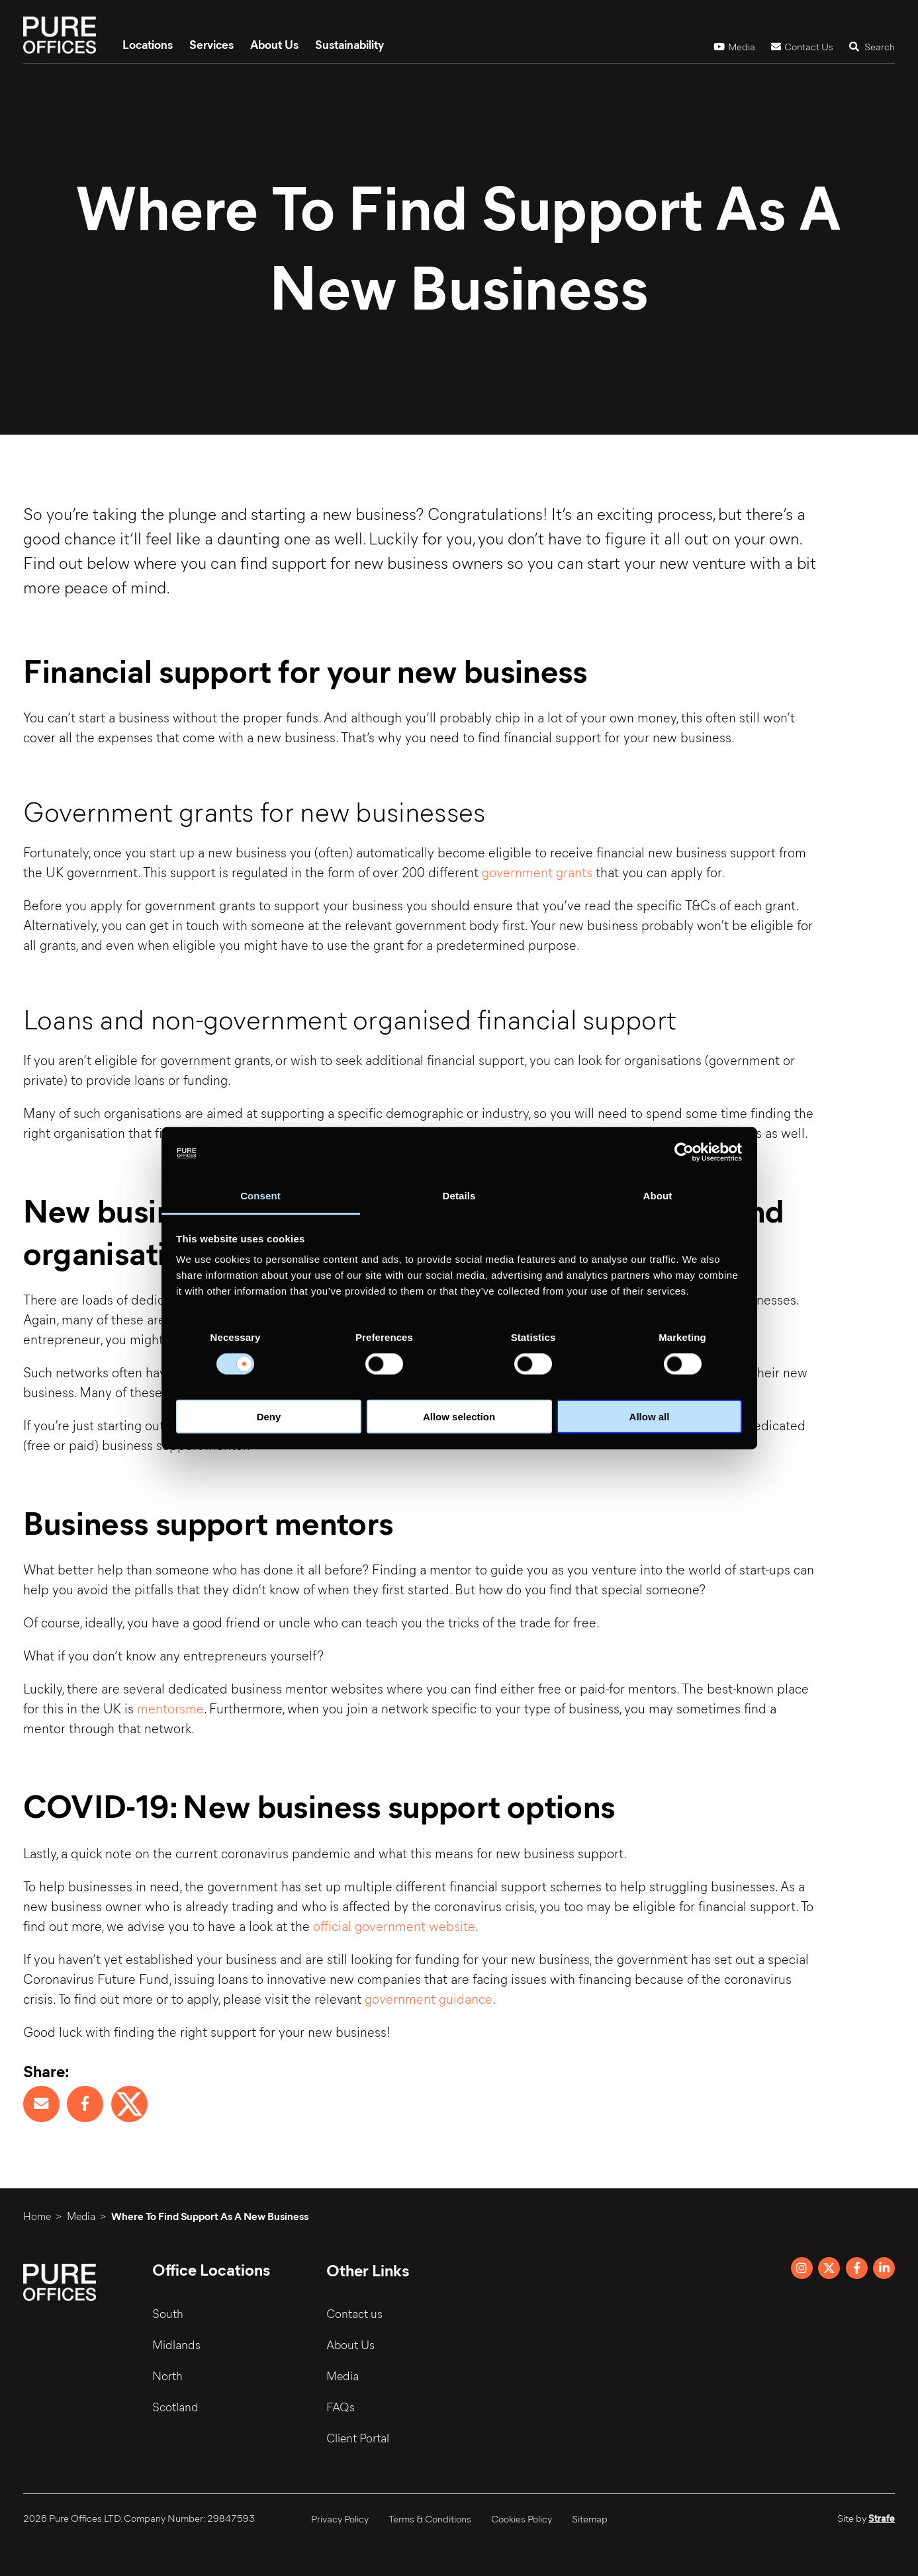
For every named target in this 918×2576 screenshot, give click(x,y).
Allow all (649, 1416)
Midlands (176, 2344)
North (167, 2375)
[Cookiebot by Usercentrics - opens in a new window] (684, 1152)
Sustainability (349, 44)
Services (211, 44)
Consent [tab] (260, 1195)
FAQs (340, 2407)
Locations (147, 44)
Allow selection (459, 1416)
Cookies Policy (521, 2518)
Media (734, 46)
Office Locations (211, 2269)
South (167, 2313)
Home (37, 2216)
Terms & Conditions (430, 2518)
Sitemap (590, 2518)
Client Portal (357, 2438)
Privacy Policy (340, 2518)
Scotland (175, 2407)
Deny (269, 1416)
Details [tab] (459, 1195)
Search (872, 46)
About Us (274, 44)
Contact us (354, 2313)
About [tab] (657, 1195)
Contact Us (802, 46)
